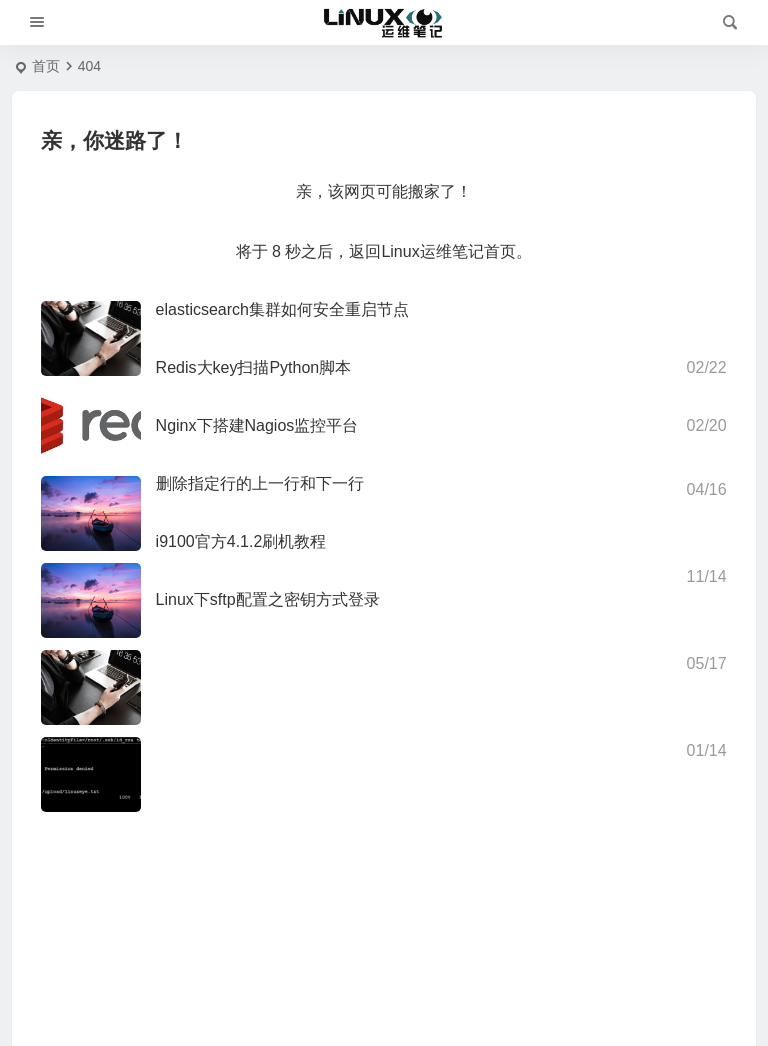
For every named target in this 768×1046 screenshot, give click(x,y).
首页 (46, 66)
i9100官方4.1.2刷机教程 (241, 541)
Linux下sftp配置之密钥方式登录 (268, 599)
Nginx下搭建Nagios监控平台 (257, 425)
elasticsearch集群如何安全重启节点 (282, 309)
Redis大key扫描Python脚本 (254, 367)
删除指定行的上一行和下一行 (260, 483)
